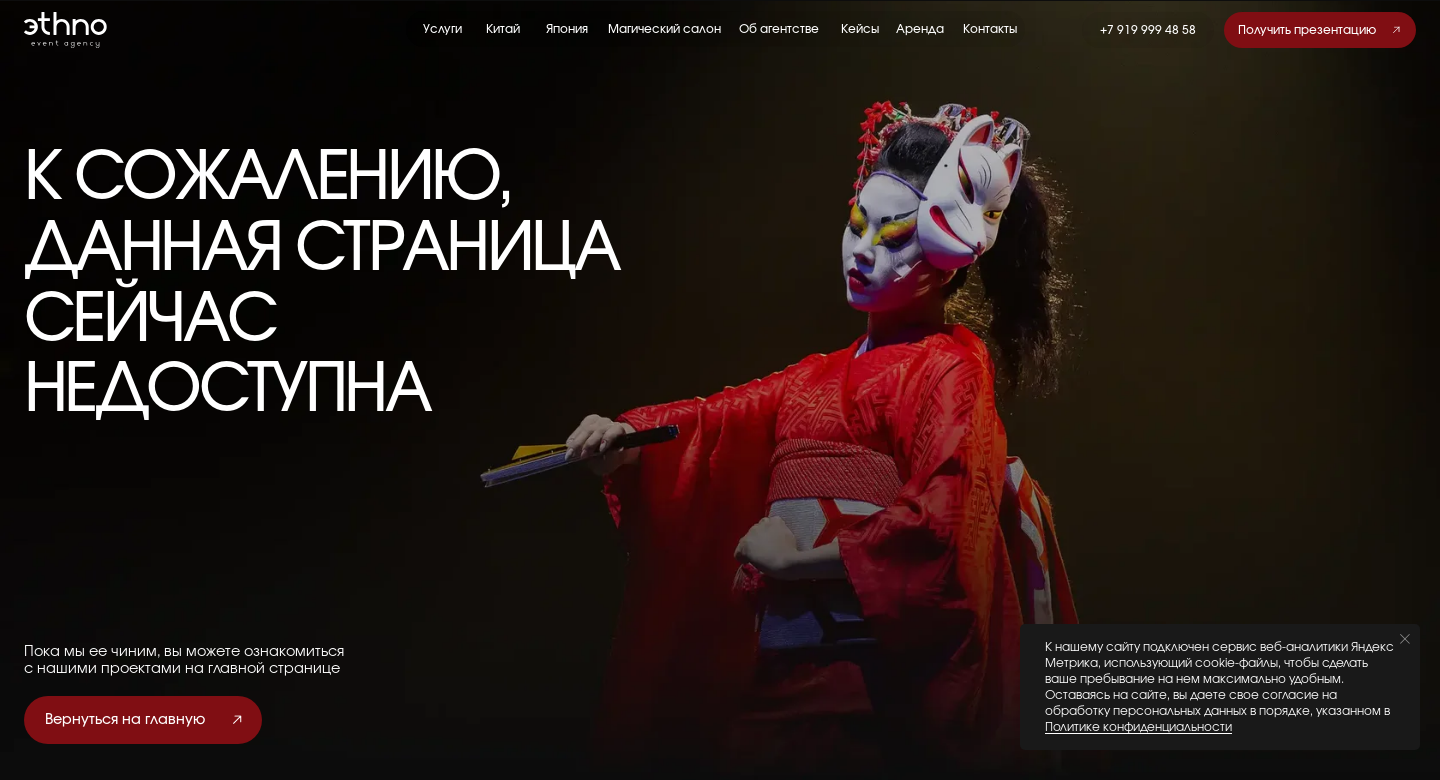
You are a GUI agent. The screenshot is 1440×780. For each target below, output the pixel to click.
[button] (1320, 30)
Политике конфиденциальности (1138, 727)
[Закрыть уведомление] (1405, 639)
